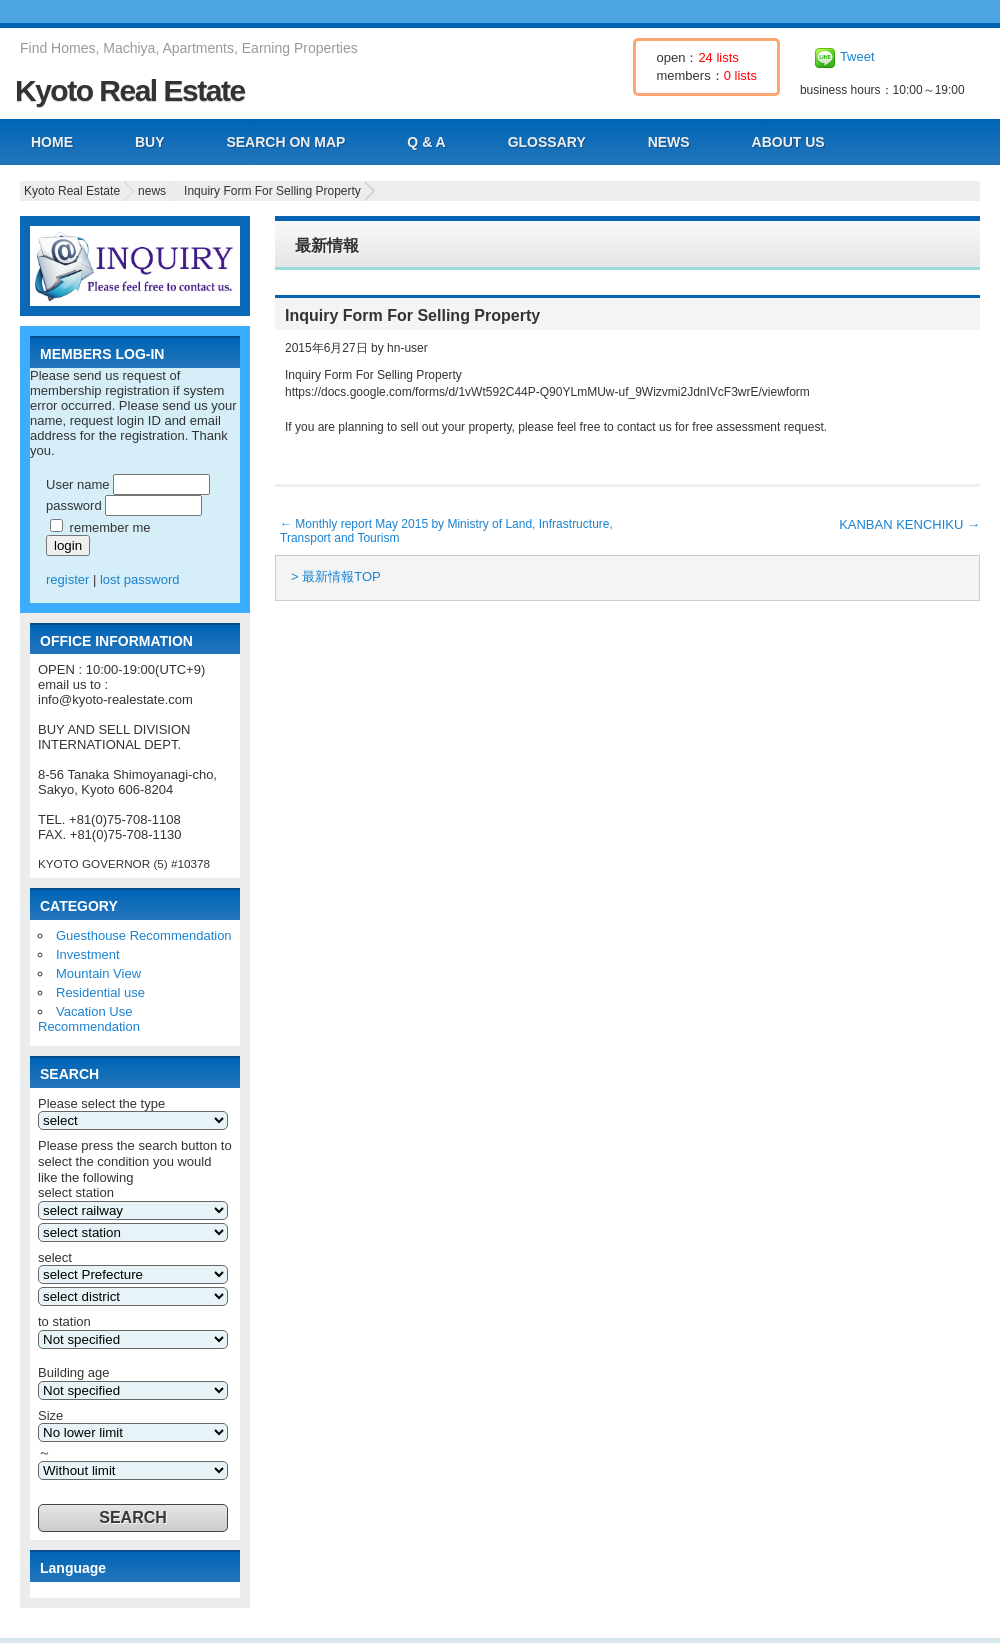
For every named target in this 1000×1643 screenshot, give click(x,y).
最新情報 (327, 245)
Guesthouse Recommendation (144, 935)
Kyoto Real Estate (130, 90)
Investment (88, 954)
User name (78, 484)
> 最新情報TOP (336, 576)
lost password (139, 579)
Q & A (426, 142)
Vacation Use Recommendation (89, 1019)
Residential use (100, 992)
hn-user (407, 348)
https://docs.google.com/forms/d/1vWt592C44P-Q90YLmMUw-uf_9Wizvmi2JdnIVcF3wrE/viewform (547, 392)
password (74, 505)
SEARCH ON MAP (285, 142)
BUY (150, 142)
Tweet (857, 56)
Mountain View (98, 973)
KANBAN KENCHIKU (909, 524)
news (152, 191)
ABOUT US (788, 142)
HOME (52, 142)
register (67, 579)
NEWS (669, 142)
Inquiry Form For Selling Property (272, 191)
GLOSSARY (547, 142)
